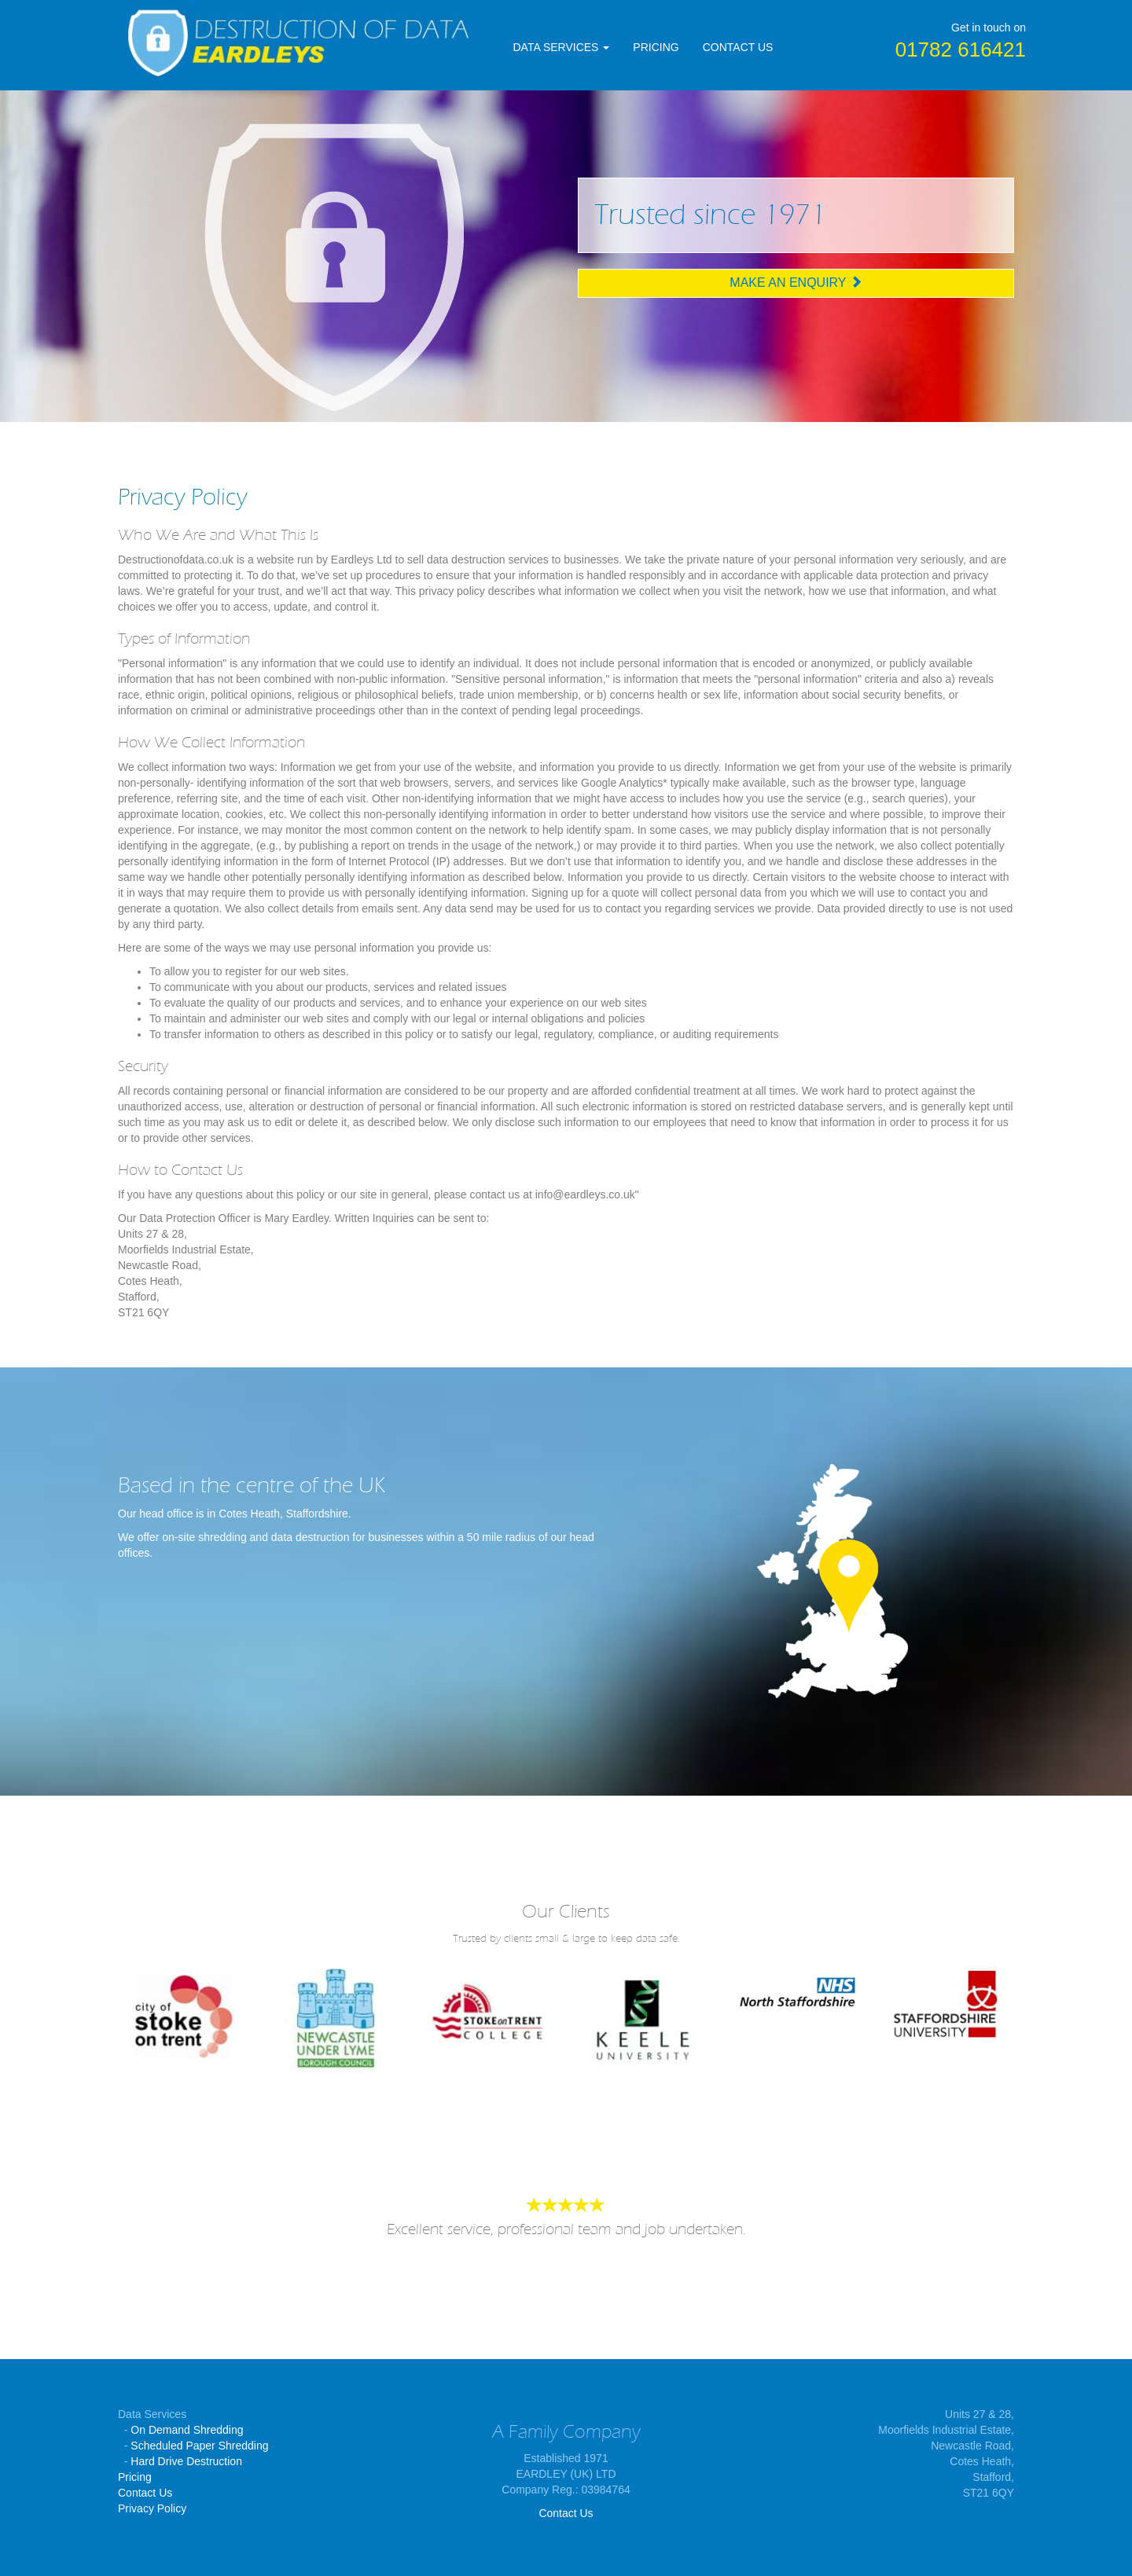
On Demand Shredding (186, 2430)
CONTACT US (738, 47)
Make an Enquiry (796, 282)
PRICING (655, 47)
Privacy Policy (152, 2508)
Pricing (135, 2477)
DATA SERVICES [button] (561, 47)
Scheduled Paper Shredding (199, 2445)
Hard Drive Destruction (186, 2461)
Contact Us (145, 2492)
